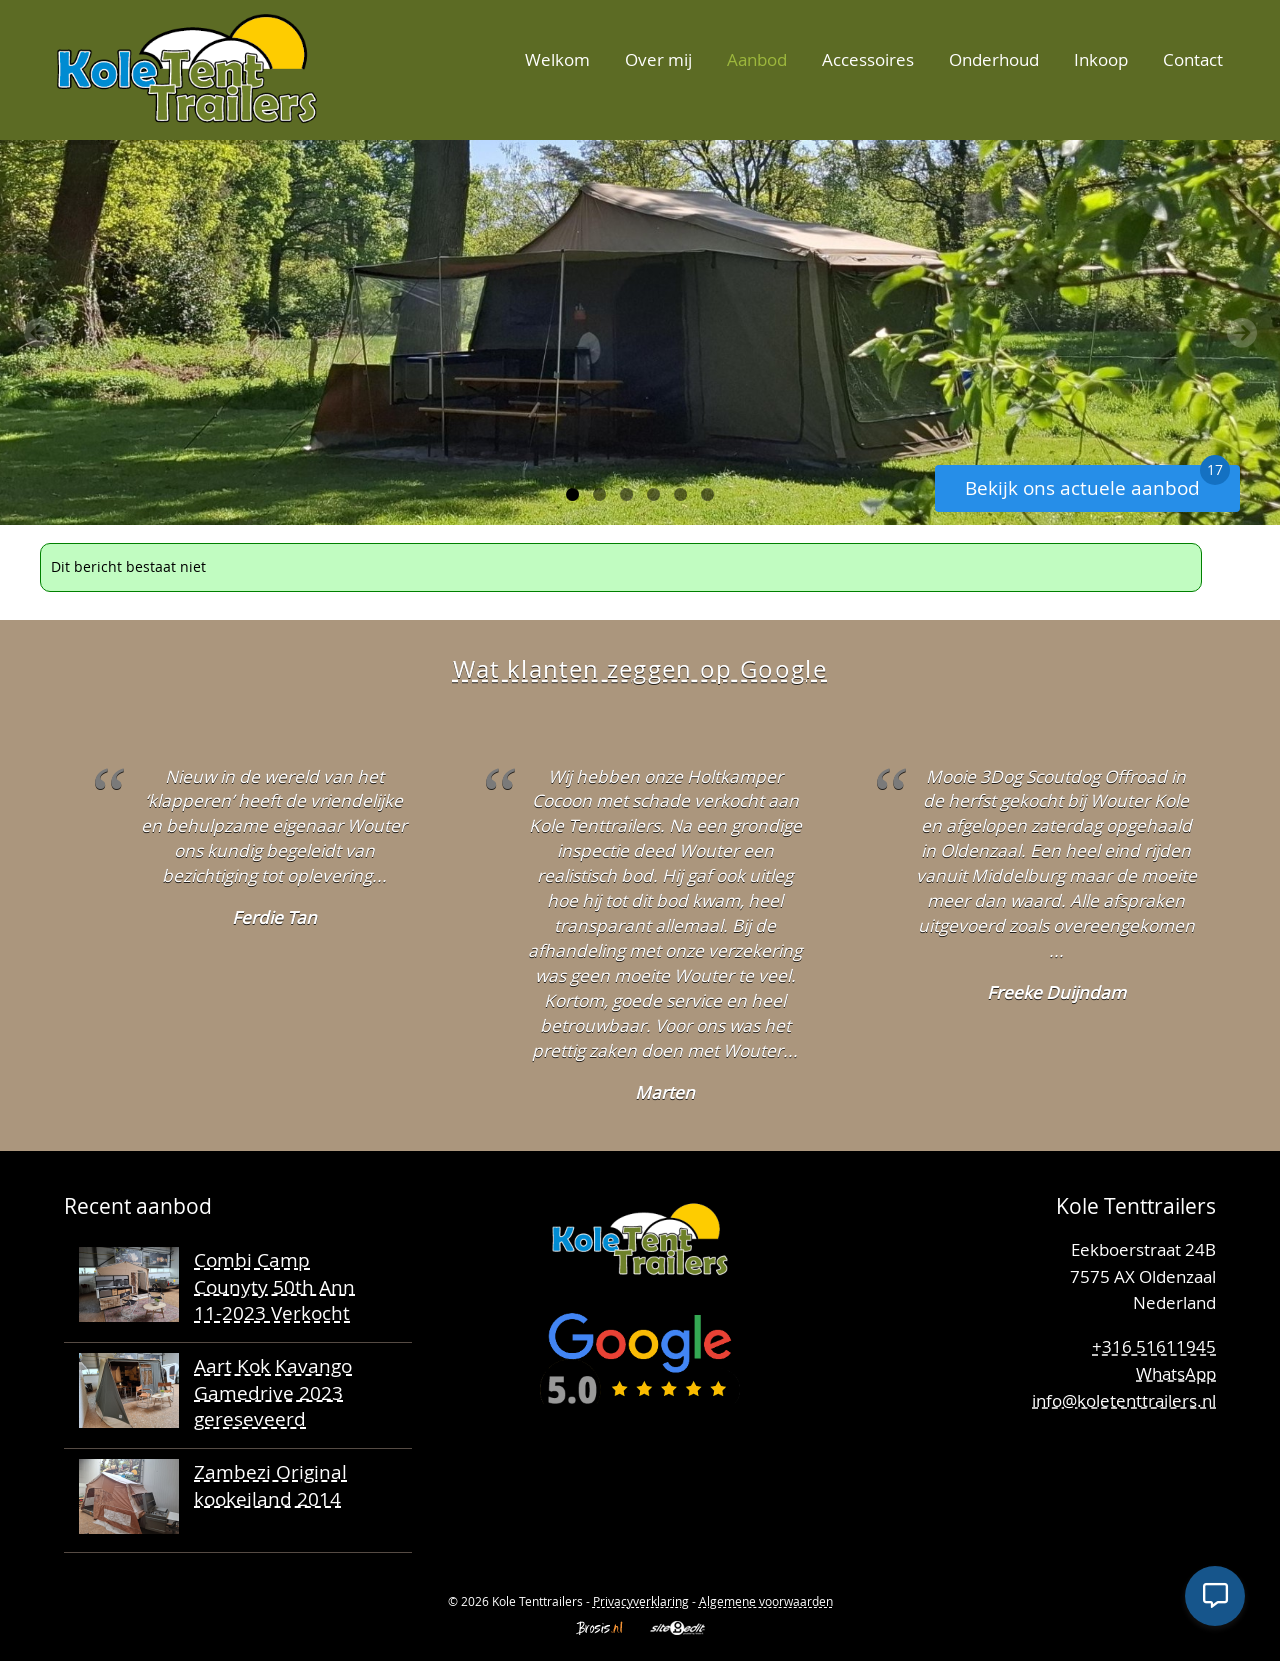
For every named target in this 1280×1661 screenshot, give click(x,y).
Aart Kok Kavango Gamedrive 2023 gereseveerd (273, 1392)
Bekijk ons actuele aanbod (1097, 482)
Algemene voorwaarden (766, 1601)
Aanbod (757, 59)
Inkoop (1101, 59)
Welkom (557, 59)
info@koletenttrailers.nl (1124, 1400)
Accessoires (868, 59)
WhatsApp (1176, 1373)
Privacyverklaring (641, 1601)
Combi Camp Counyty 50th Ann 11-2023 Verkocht (274, 1286)
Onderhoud (994, 59)
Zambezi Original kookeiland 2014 (270, 1485)
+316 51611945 (1154, 1346)
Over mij (658, 59)
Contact (1193, 59)
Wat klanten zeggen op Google (640, 669)
